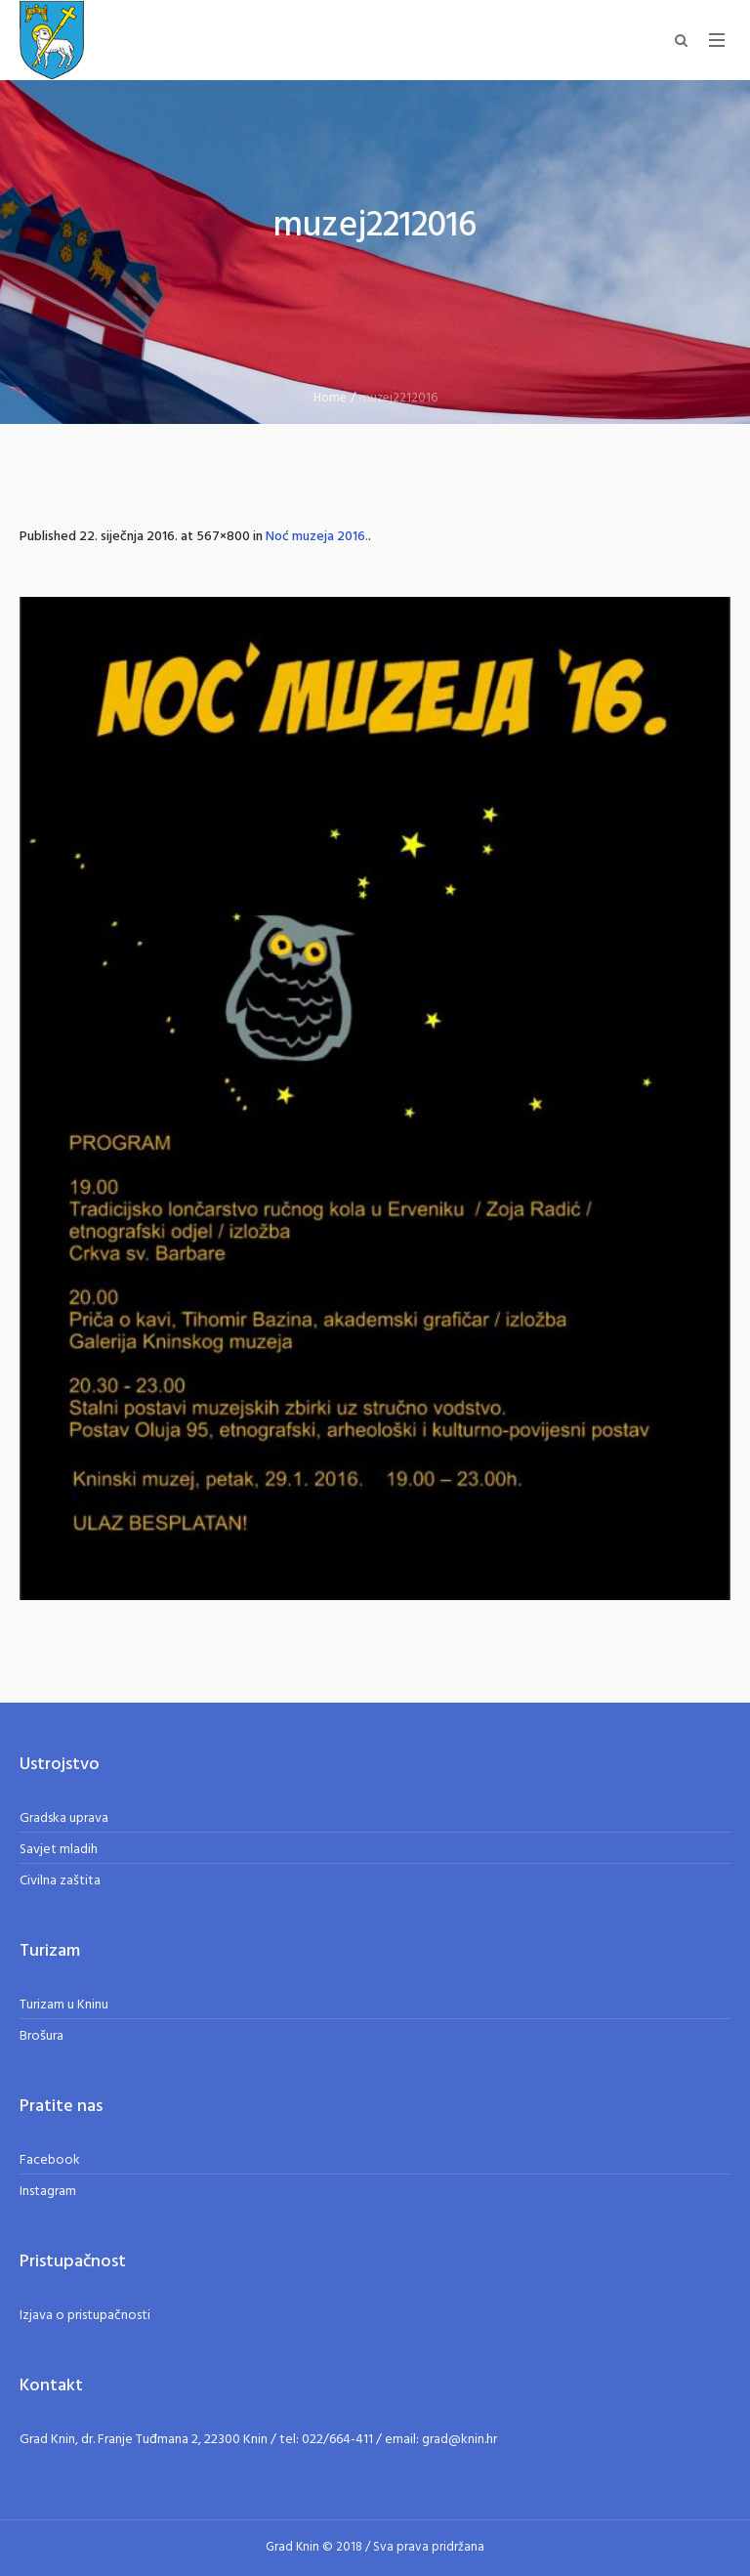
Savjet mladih (59, 1849)
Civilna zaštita (60, 1881)
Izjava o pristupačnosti (85, 2315)
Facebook (50, 2160)
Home (330, 398)
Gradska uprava (64, 1818)
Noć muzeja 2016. (317, 537)
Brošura (41, 2036)
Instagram (48, 2191)
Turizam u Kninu (64, 2005)
